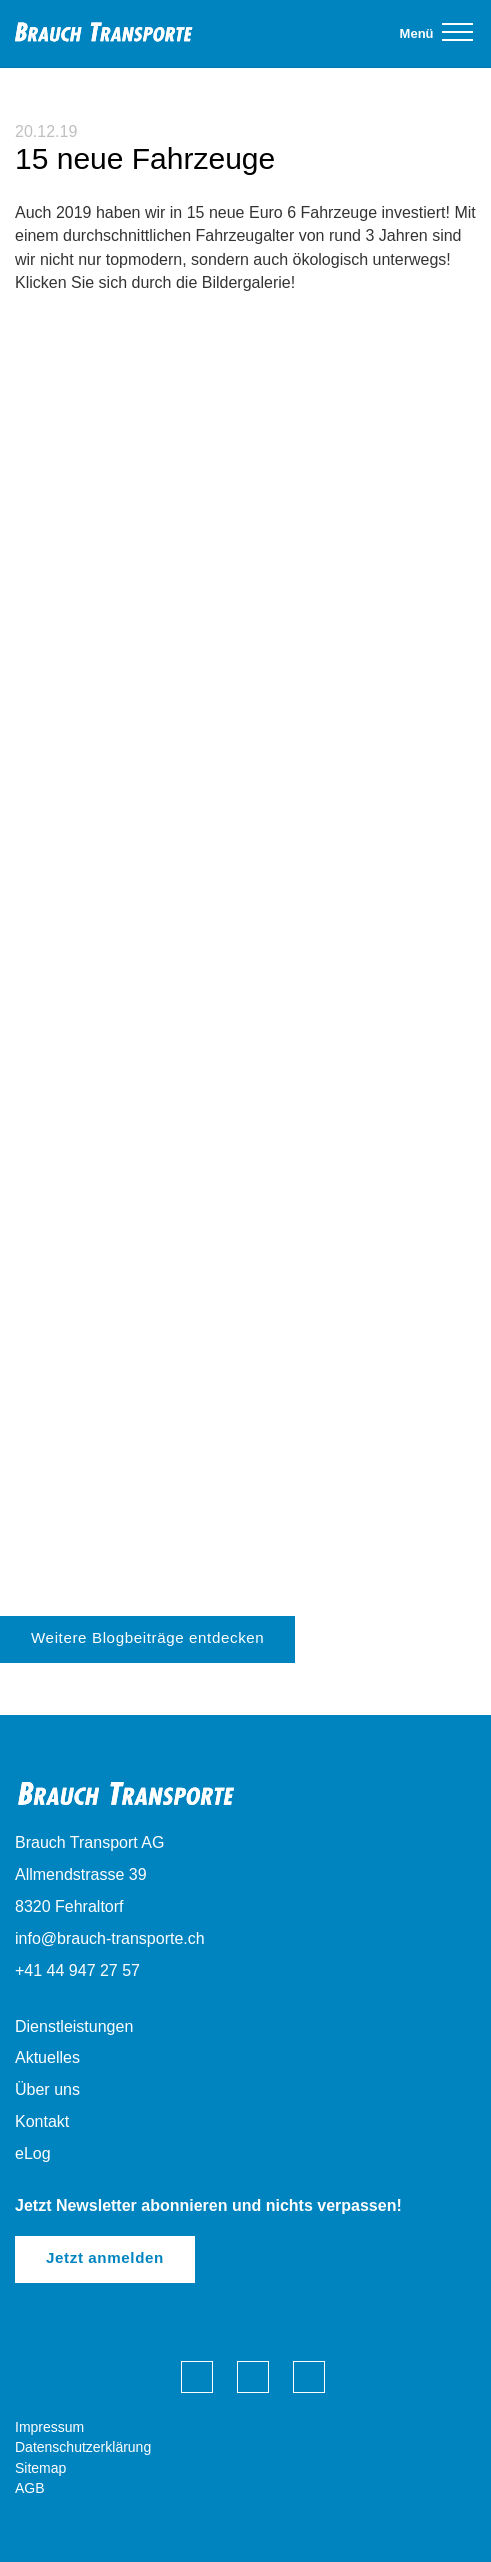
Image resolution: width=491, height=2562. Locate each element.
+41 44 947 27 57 (77, 1970)
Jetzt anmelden (105, 2257)
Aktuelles (47, 2057)
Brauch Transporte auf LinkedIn (253, 2377)
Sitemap (40, 2468)
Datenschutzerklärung (83, 2447)
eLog (33, 2153)
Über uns (47, 2089)
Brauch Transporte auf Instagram (309, 2377)
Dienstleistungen (74, 2026)
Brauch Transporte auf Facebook (197, 2377)
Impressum (49, 2427)
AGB (30, 2488)
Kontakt (42, 2121)
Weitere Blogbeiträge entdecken (147, 1637)
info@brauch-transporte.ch (110, 1938)
